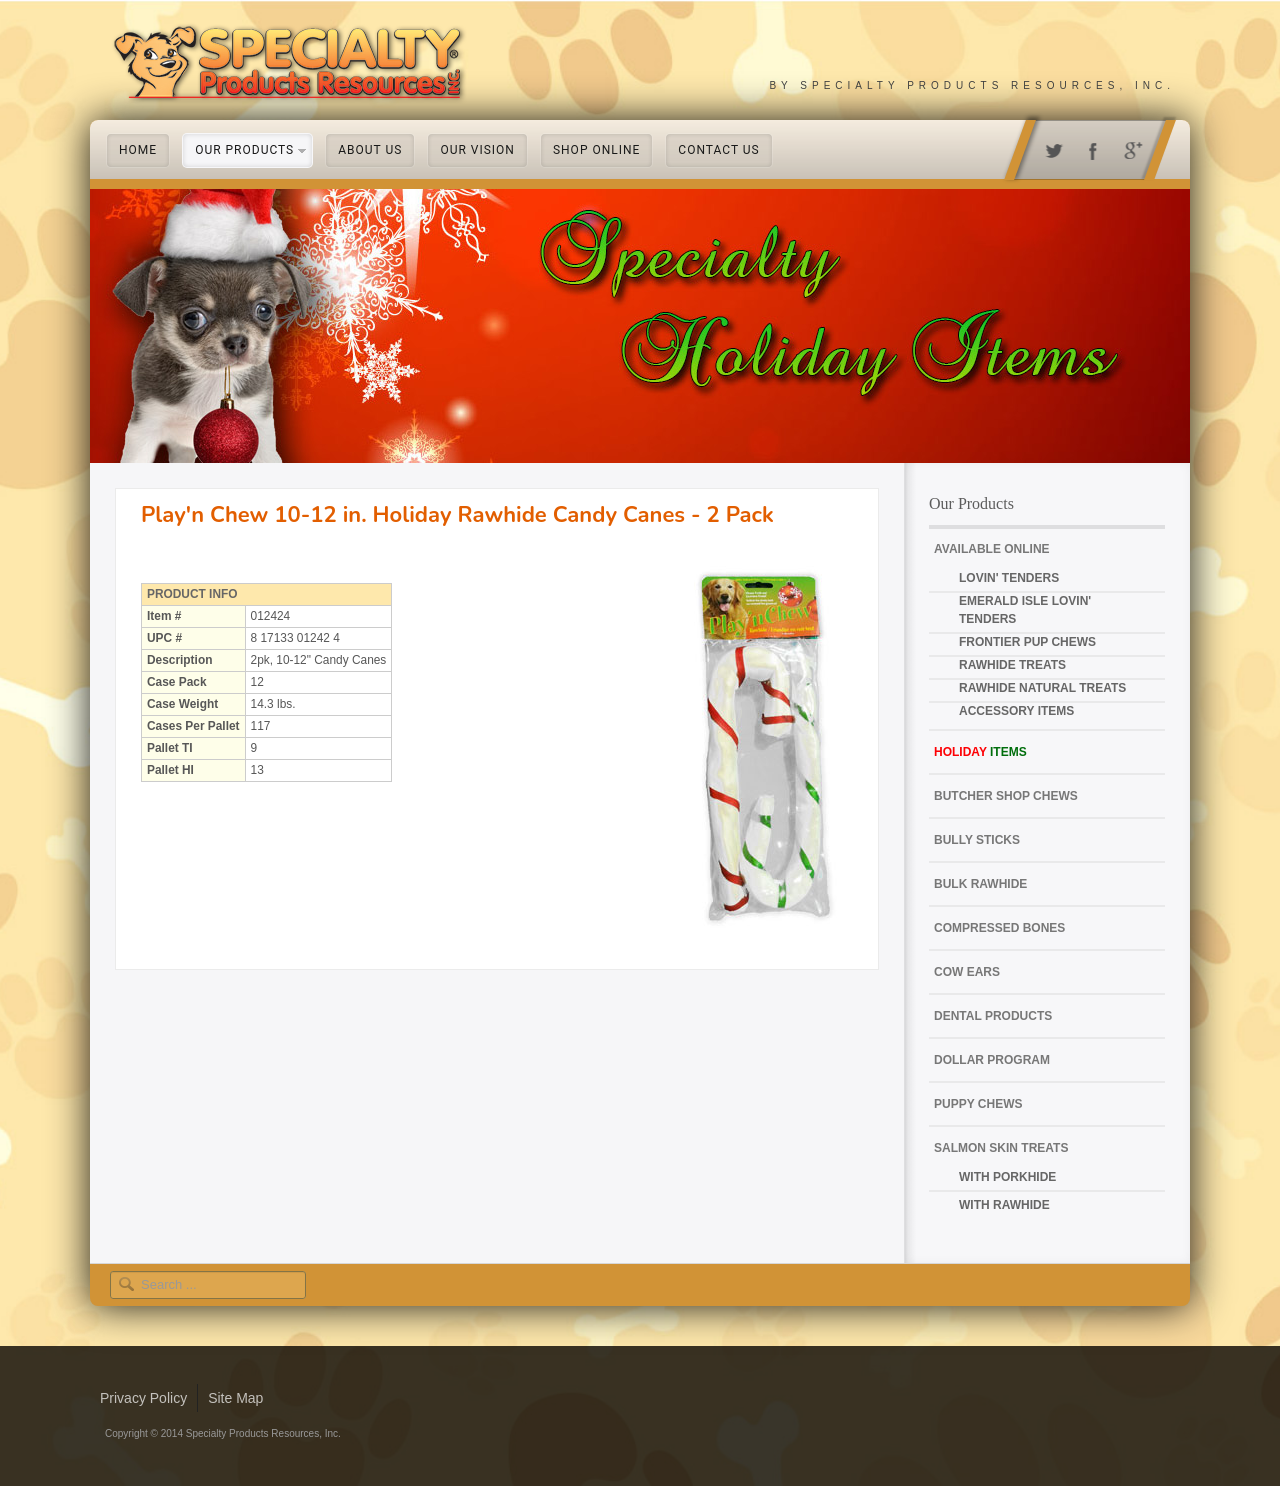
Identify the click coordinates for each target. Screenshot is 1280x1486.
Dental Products (993, 1016)
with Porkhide (1007, 1177)
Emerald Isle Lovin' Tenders (1025, 610)
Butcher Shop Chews (1006, 796)
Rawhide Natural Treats (1042, 688)
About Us (370, 150)
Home (138, 150)
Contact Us (718, 150)
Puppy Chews (978, 1104)
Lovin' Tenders (1009, 578)
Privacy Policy (143, 1398)
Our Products (244, 150)
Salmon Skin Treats (1001, 1148)
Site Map (235, 1398)
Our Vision (477, 150)
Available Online (992, 549)
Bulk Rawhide (980, 884)
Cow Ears (967, 972)
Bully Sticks (977, 840)
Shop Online (596, 150)
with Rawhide (1004, 1205)
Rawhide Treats (1012, 665)
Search (130, 1271)
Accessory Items (1016, 711)
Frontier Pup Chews (1027, 642)
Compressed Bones (999, 928)
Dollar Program (992, 1060)
